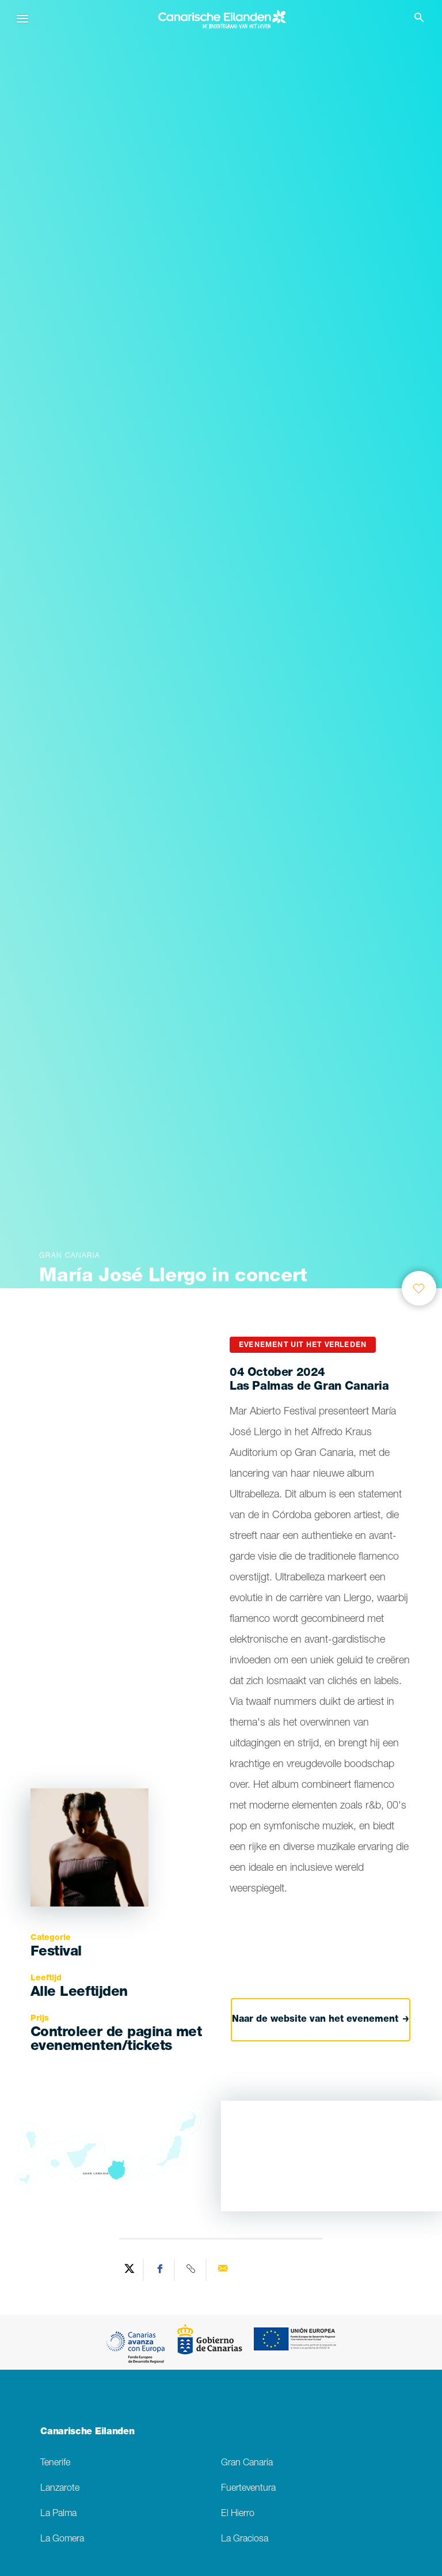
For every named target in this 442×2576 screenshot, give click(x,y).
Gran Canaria (247, 2463)
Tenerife (55, 2463)
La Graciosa (244, 2539)
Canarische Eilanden (87, 2432)
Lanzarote (59, 2489)
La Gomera (62, 2539)
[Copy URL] (191, 2270)
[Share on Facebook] (160, 2270)
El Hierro (237, 2514)
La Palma (58, 2514)
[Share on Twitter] (129, 2270)
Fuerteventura (248, 2489)
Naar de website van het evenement (320, 2020)
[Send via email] (223, 2270)
